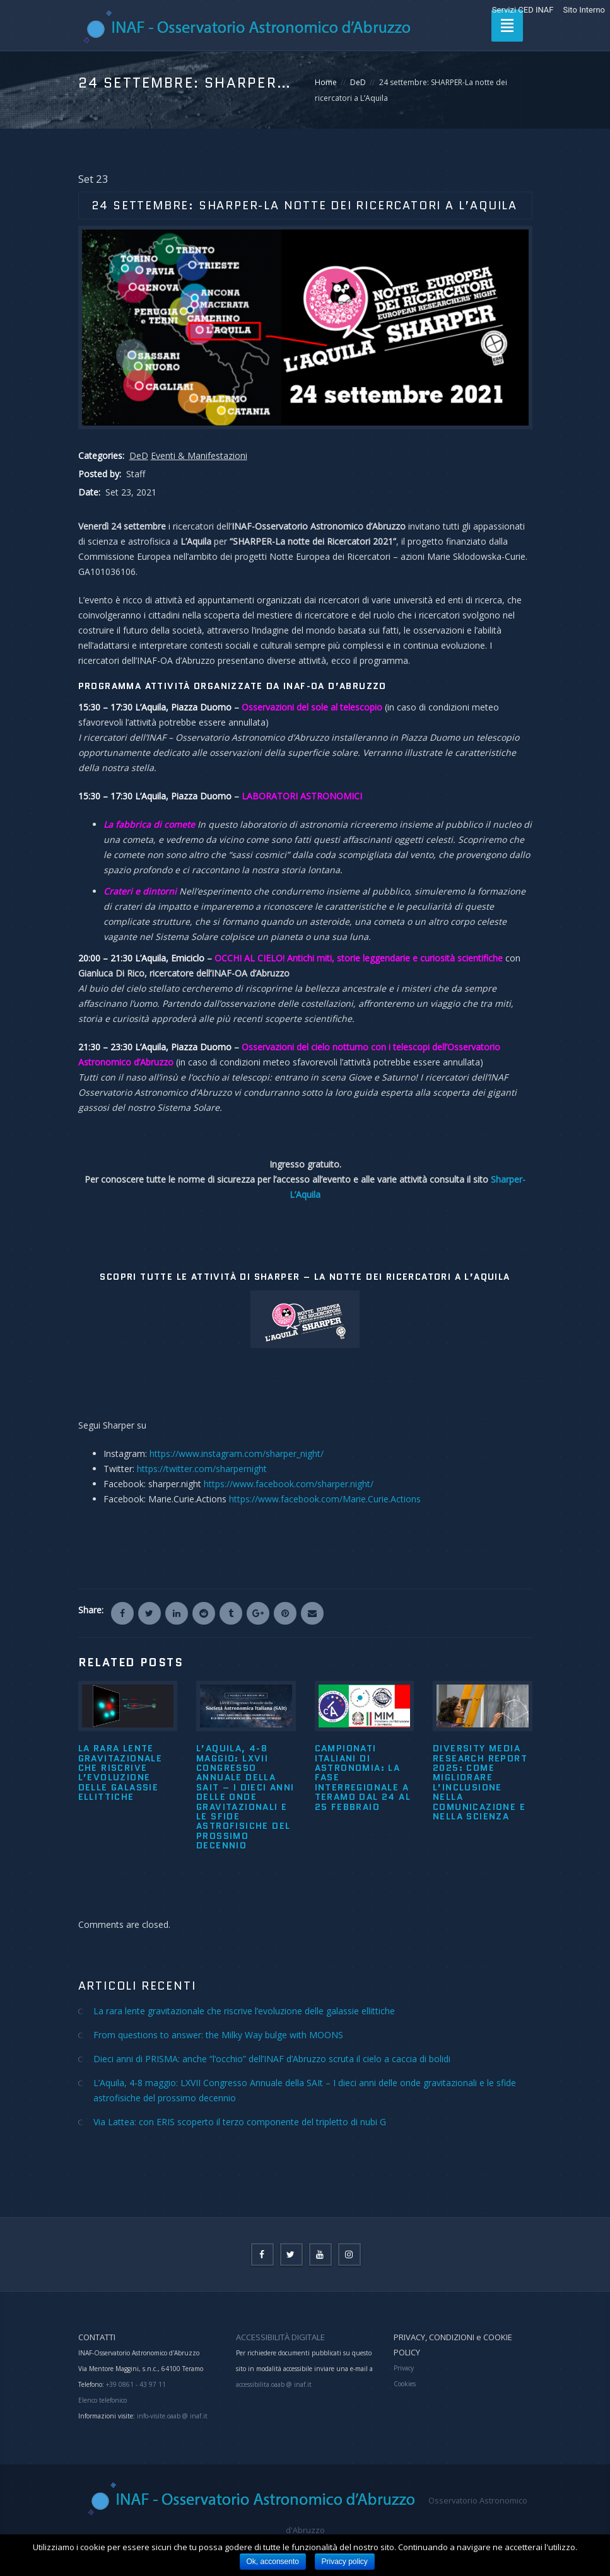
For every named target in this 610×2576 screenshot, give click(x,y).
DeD (358, 82)
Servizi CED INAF (523, 10)
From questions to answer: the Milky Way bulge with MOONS (218, 2035)
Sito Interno (584, 10)
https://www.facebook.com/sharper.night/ (288, 1484)
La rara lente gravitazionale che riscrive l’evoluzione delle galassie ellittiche (120, 1772)
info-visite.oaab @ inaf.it (172, 2415)
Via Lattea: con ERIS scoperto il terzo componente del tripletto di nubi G (239, 2122)
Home (326, 82)
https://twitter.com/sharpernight (202, 1469)
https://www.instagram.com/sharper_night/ (237, 1453)
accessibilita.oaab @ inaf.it (274, 2384)
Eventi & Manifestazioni (199, 455)
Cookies (405, 2383)
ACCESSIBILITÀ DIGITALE (280, 2337)
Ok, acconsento (273, 2561)
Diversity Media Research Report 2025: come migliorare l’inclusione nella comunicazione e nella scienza (480, 1782)
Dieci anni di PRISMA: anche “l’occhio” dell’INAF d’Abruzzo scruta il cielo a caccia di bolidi (271, 2059)
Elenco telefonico (102, 2400)
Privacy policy (345, 2561)
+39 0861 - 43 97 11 (135, 2384)
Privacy (404, 2368)
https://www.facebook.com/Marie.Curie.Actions (325, 1499)
